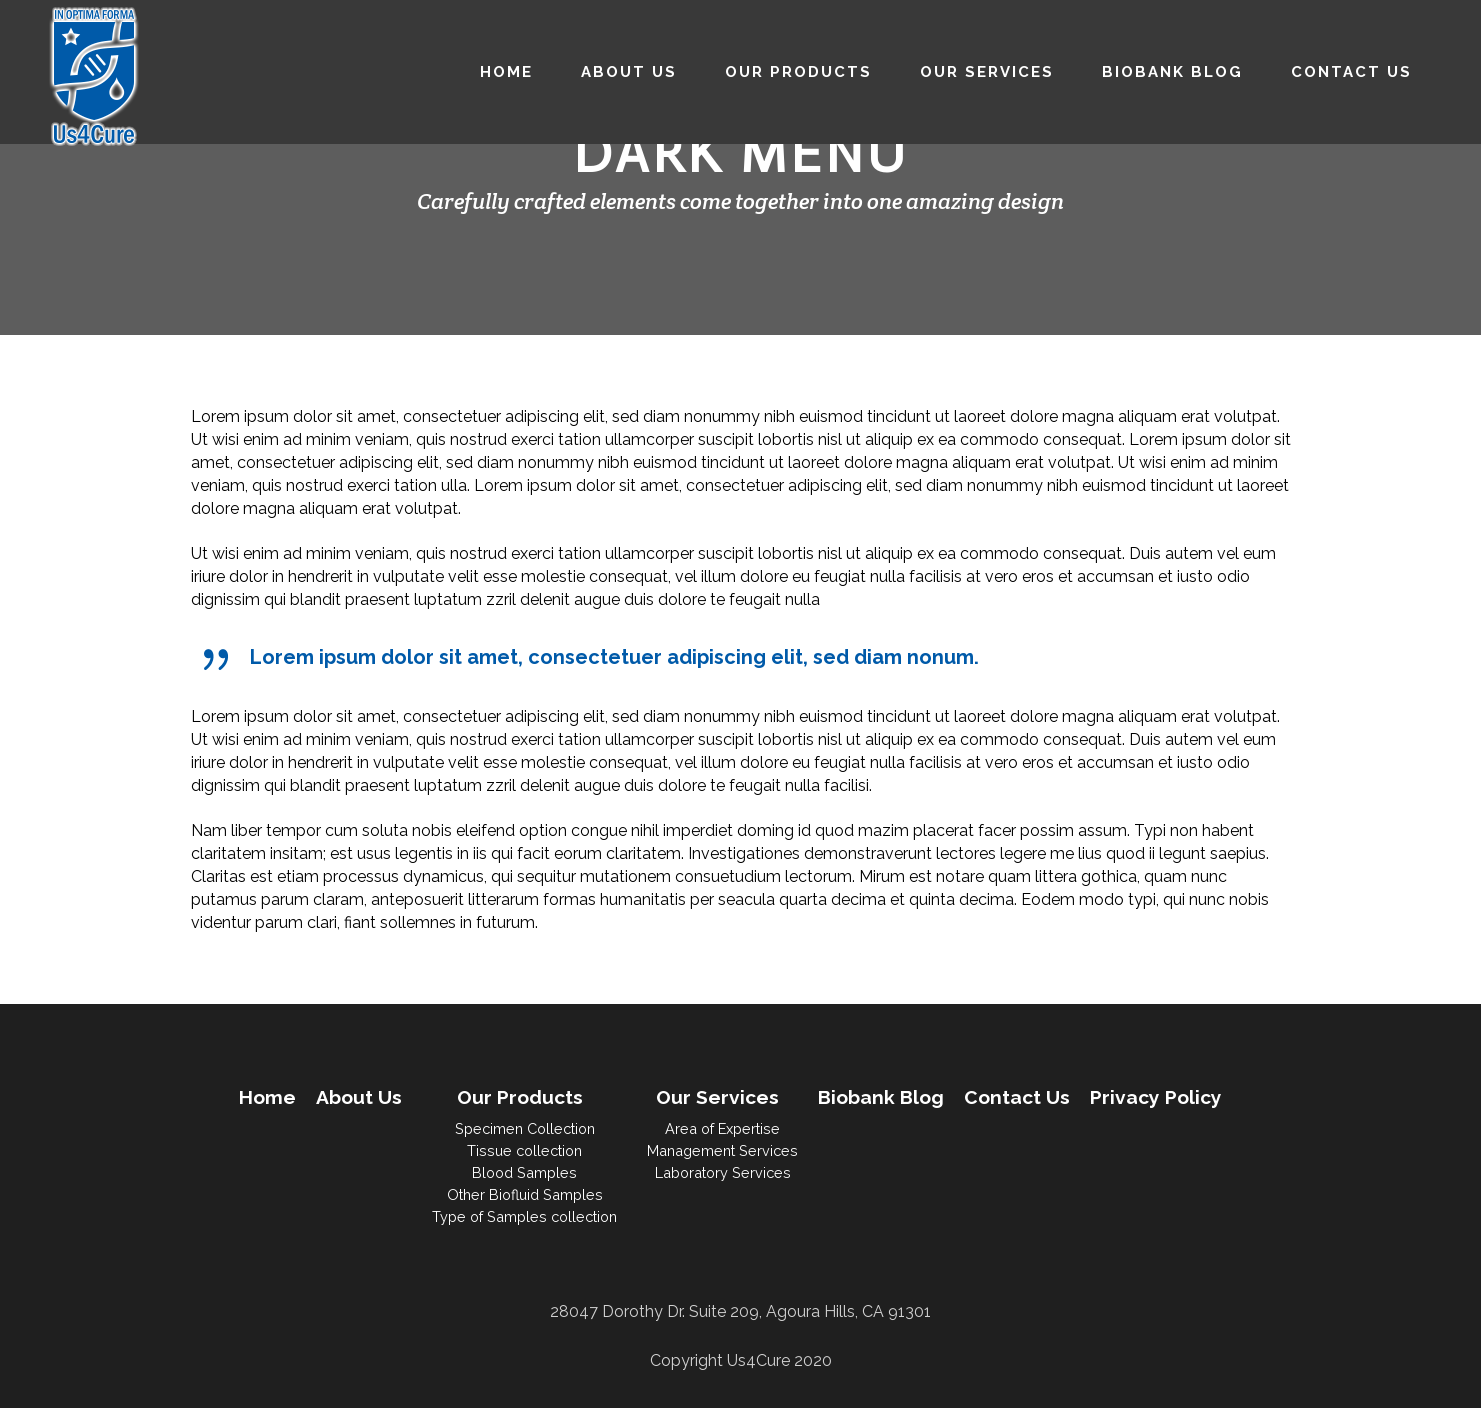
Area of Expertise (722, 1128)
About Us (359, 1097)
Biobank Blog (881, 1097)
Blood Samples (524, 1172)
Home (267, 1097)
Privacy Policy (1156, 1097)
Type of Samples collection (524, 1216)
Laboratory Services (723, 1172)
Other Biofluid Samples (525, 1194)
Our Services (717, 1097)
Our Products (520, 1097)
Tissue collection (524, 1150)
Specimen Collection (525, 1128)
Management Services (722, 1150)
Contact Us (1017, 1097)
